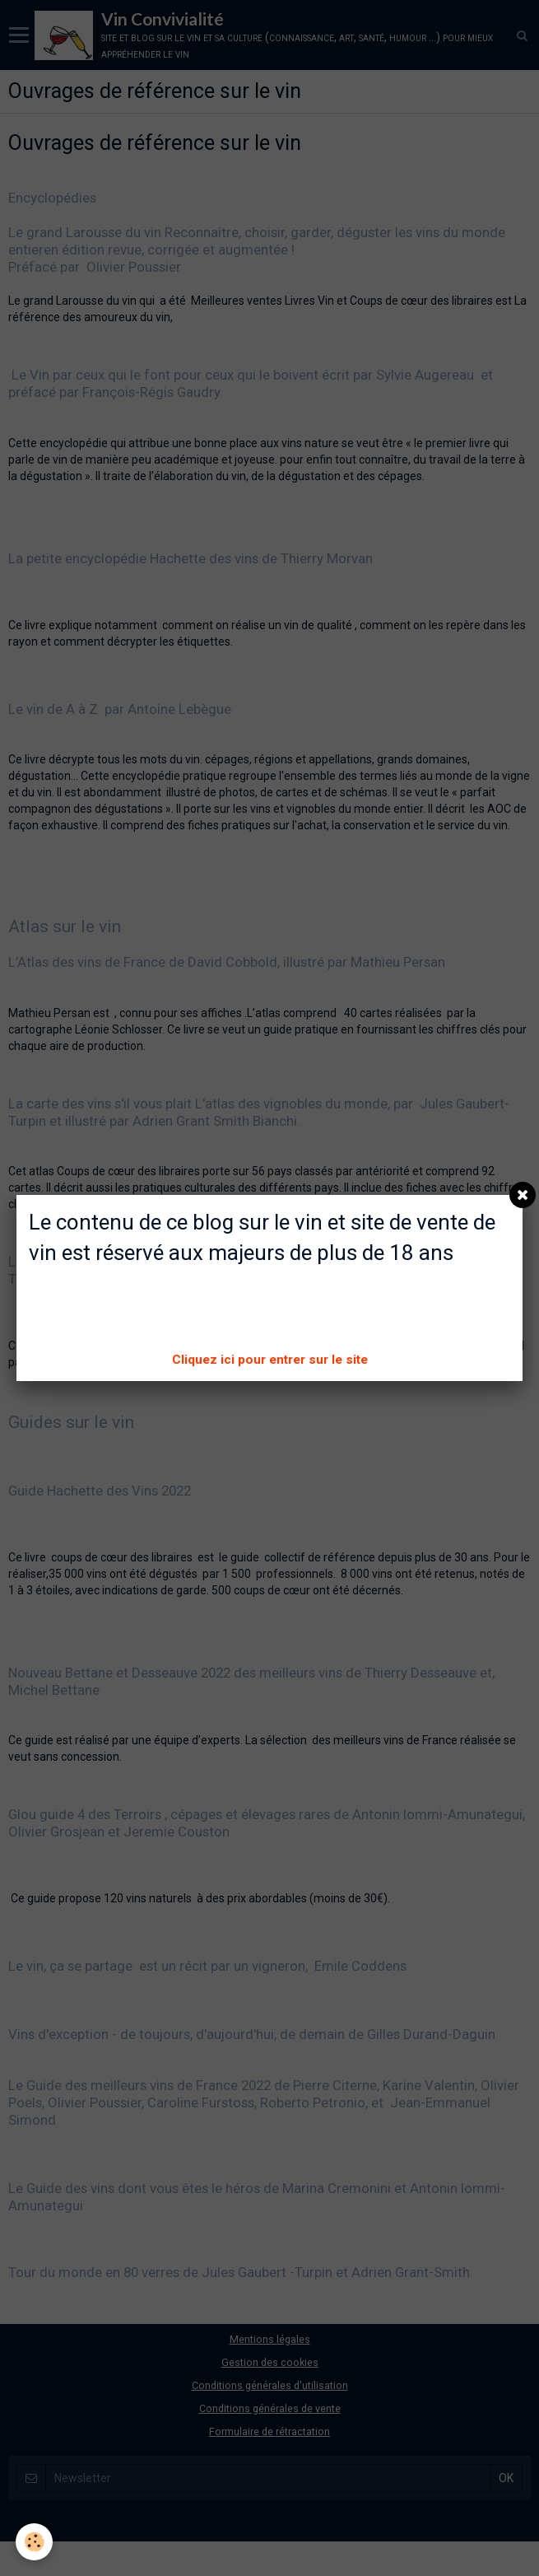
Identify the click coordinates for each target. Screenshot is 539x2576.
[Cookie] (34, 2541)
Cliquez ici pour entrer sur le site (270, 1359)
